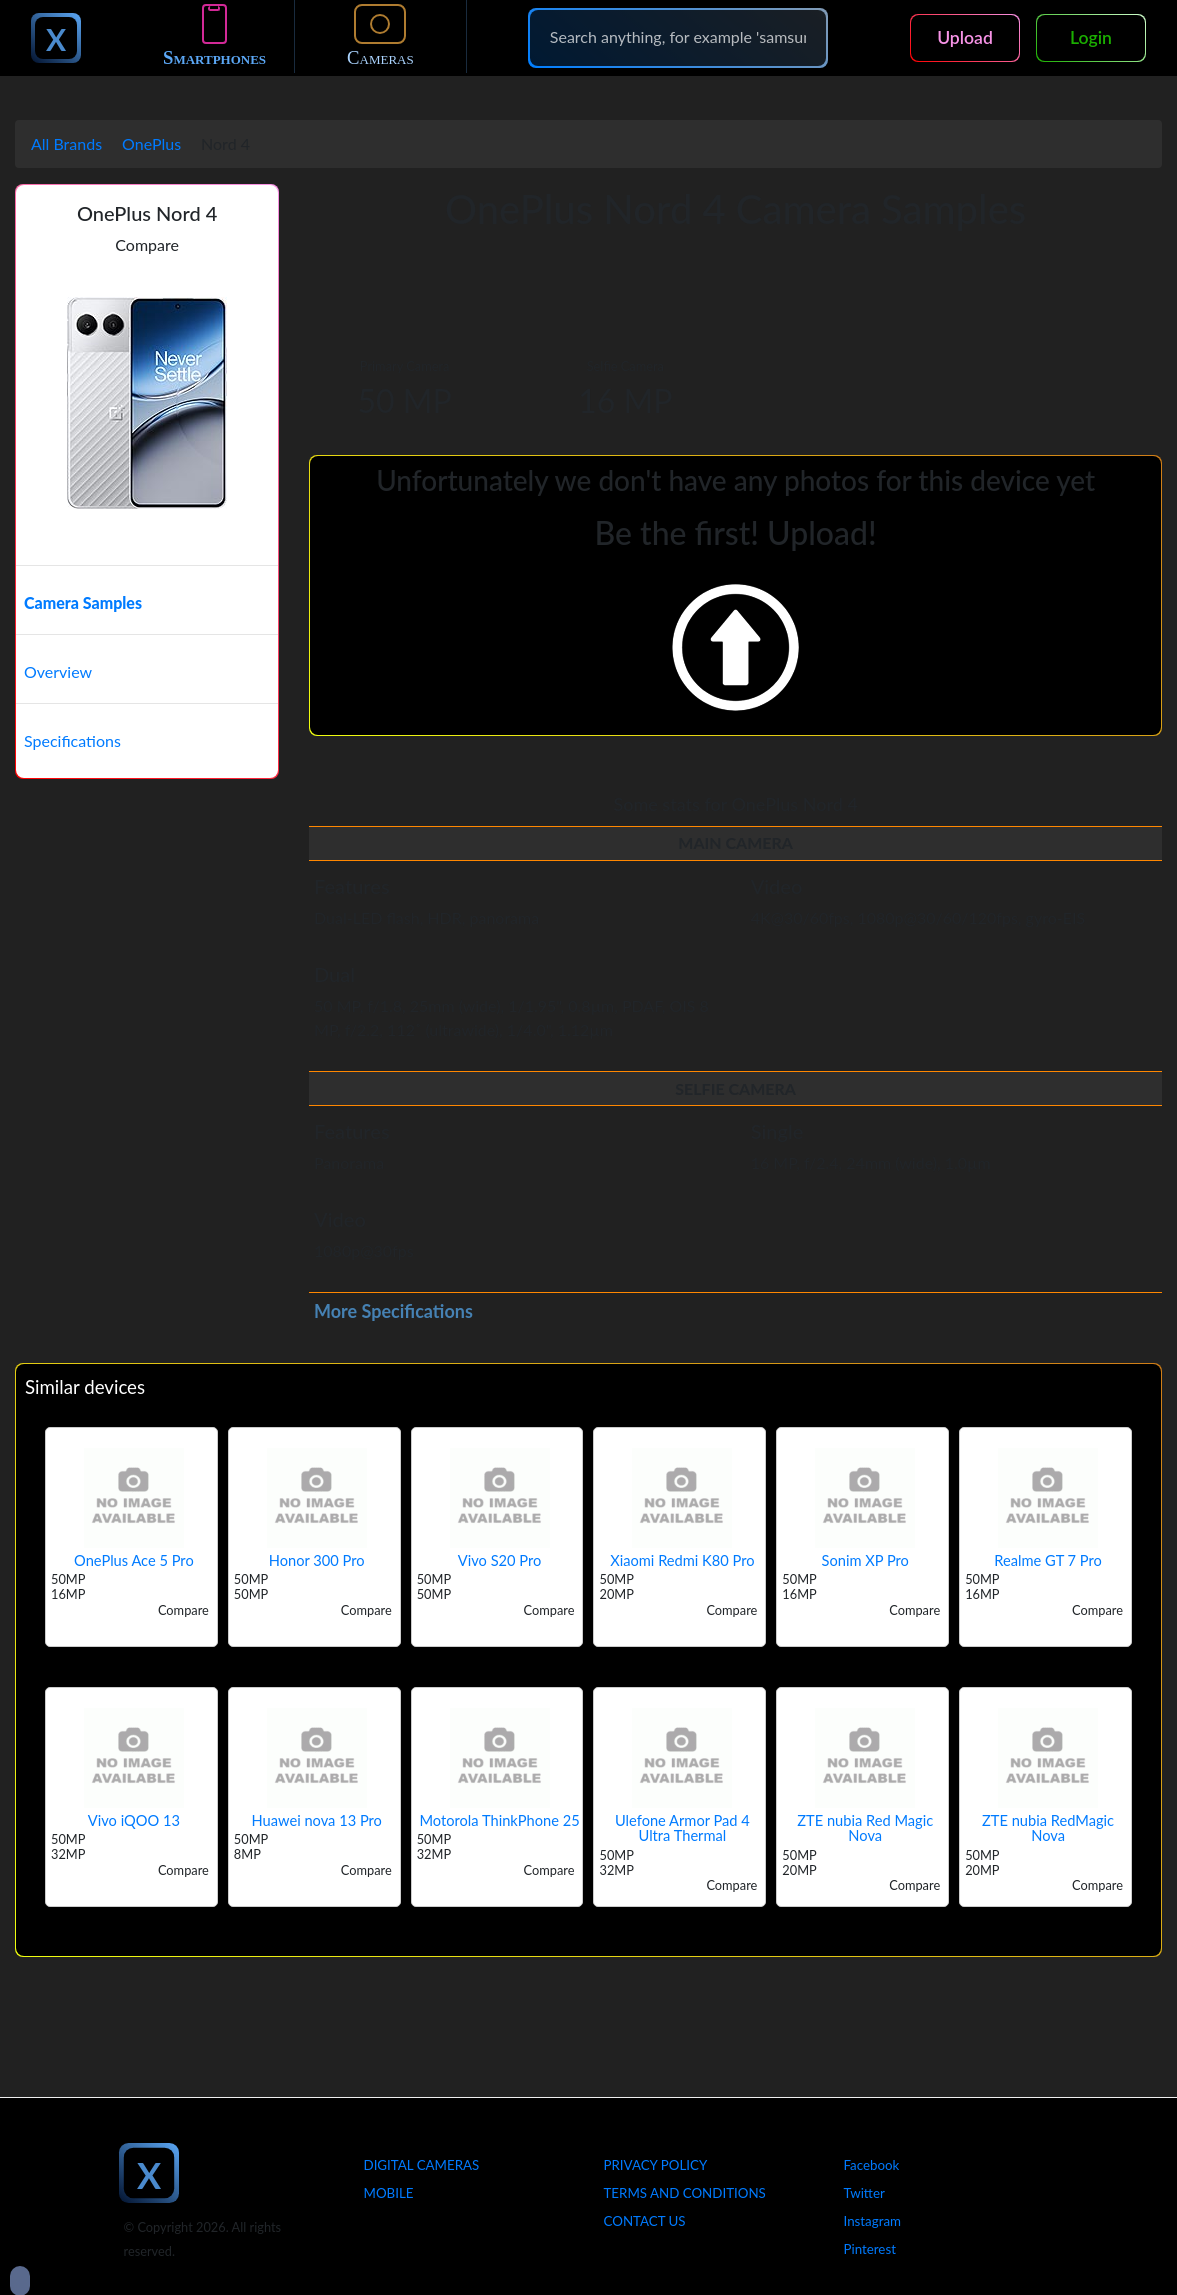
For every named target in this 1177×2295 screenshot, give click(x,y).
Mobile (389, 2193)
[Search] (678, 37)
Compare (147, 244)
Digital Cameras (422, 2165)
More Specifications (393, 1311)
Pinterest (870, 2249)
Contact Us (645, 2221)
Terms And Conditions (685, 2193)
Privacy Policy (656, 2165)
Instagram (873, 2221)
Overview (58, 671)
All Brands (66, 143)
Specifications (72, 740)
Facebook (872, 2165)
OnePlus (151, 143)
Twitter (864, 2193)
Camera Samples (83, 602)
